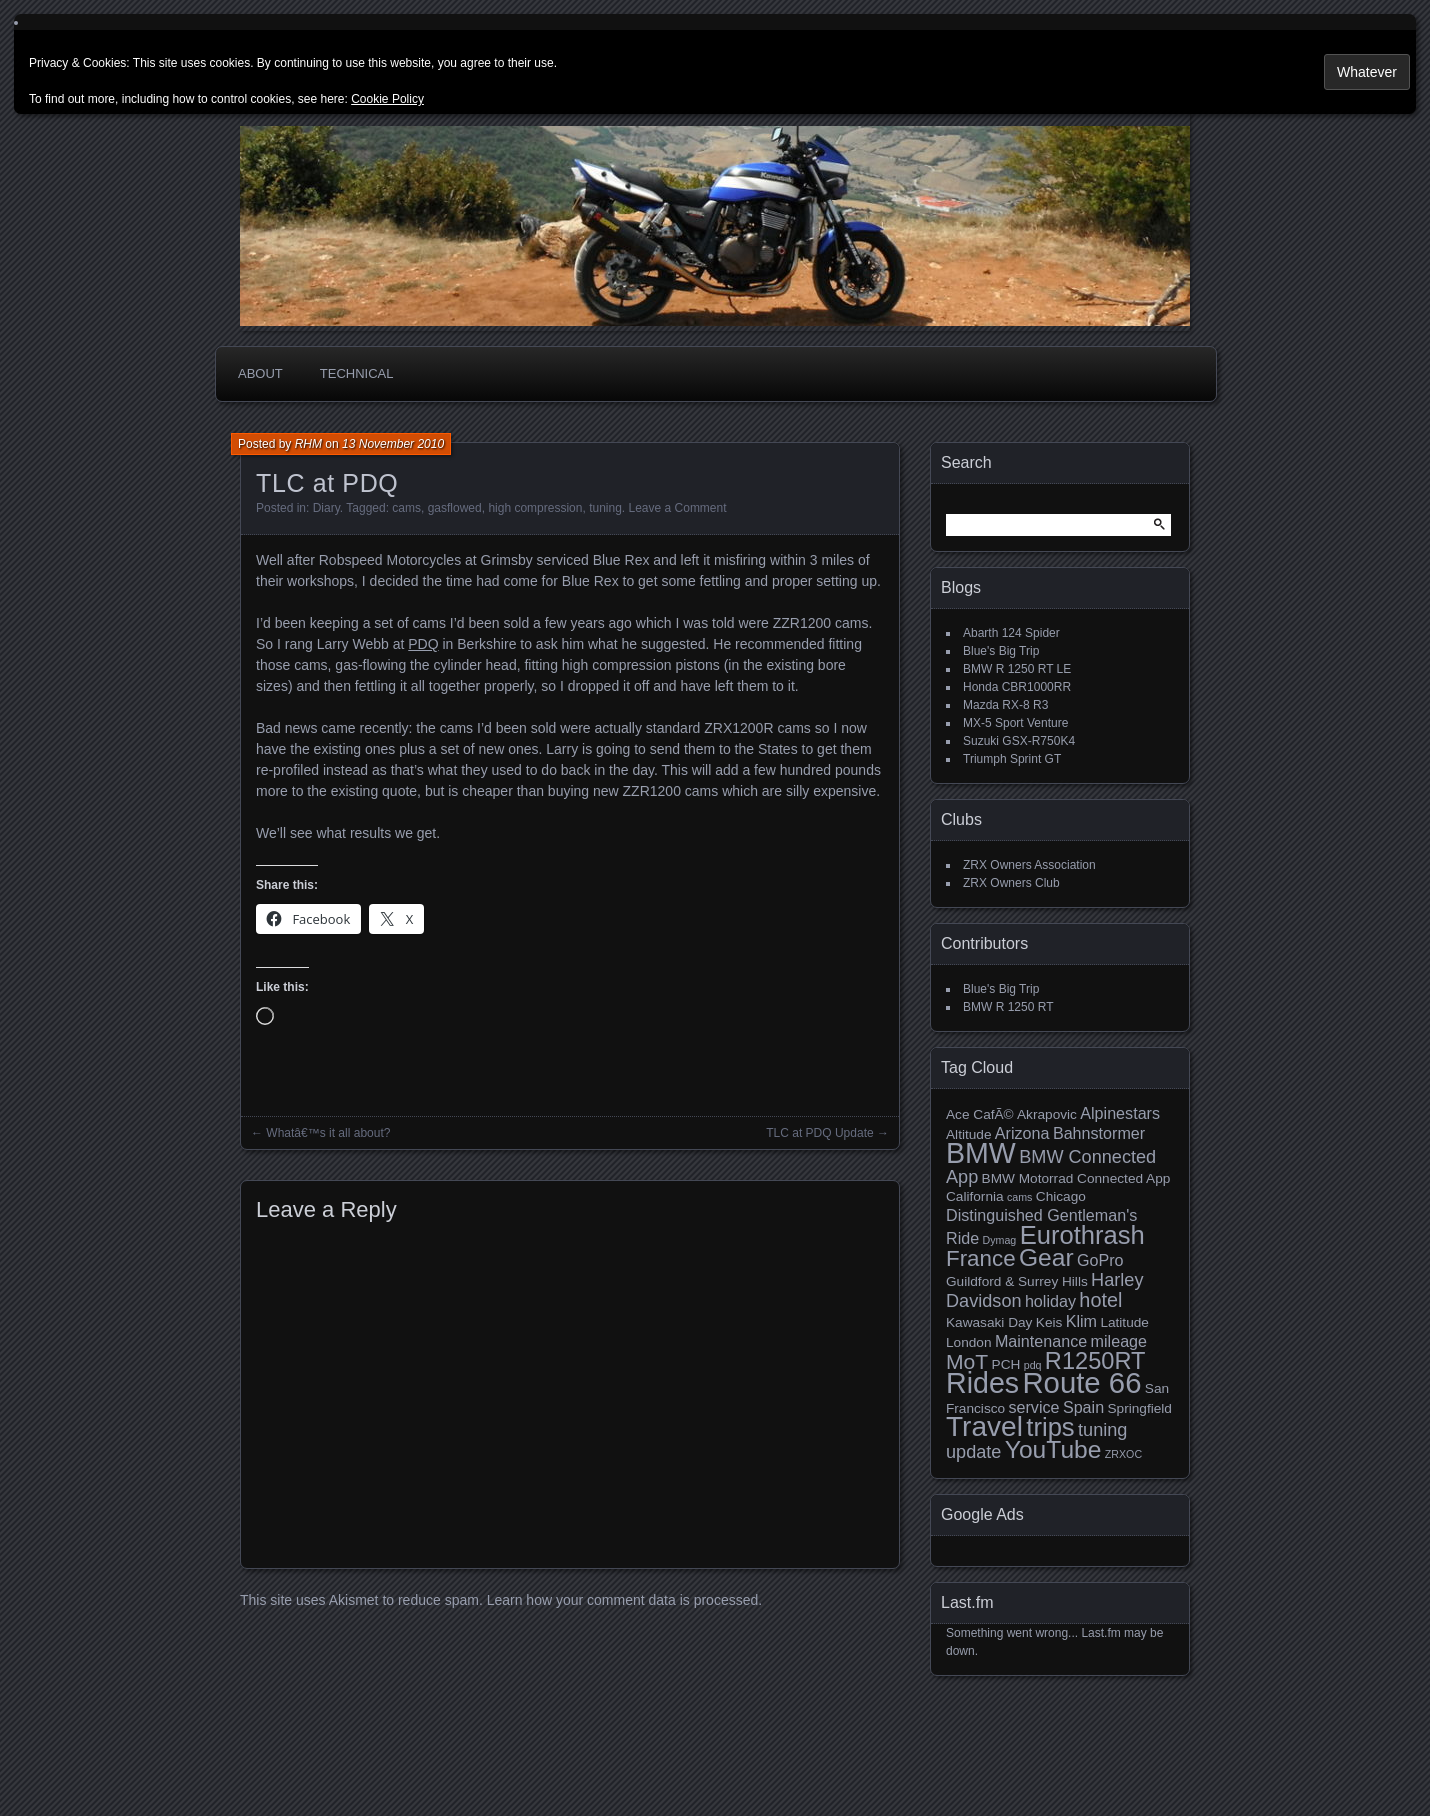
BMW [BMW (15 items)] (981, 1153)
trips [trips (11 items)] (1050, 1427)
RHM (308, 444)
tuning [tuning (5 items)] (1102, 1430)
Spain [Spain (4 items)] (1083, 1407)
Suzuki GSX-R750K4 (1019, 741)
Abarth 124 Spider (1011, 633)
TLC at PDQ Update (819, 1133)
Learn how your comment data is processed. (624, 1600)
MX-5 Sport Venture (1015, 723)
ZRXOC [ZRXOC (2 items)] (1123, 1454)
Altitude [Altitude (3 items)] (969, 1134)
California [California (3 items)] (975, 1196)
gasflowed (455, 508)
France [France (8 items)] (981, 1258)
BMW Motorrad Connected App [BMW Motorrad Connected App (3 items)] (1076, 1178)
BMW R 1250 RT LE (1017, 669)
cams (406, 508)
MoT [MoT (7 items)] (967, 1361)
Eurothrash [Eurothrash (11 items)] (1082, 1235)
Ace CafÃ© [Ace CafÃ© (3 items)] (980, 1114)
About (260, 373)
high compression (535, 508)
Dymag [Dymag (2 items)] (1000, 1240)
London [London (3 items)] (969, 1342)
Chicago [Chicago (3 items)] (1061, 1196)
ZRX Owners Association (1029, 865)
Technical (357, 373)
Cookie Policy (387, 99)
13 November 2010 (393, 444)
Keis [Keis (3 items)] (1049, 1322)
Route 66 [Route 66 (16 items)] (1081, 1382)
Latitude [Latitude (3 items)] (1124, 1322)
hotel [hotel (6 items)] (1100, 1300)
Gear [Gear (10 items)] (1046, 1257)
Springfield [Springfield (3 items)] (1139, 1408)
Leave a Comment (678, 508)
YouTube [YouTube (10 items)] (1053, 1449)
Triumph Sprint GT (1012, 759)
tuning (605, 508)
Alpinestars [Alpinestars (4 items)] (1120, 1113)
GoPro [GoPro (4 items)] (1100, 1260)
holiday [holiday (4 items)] (1050, 1301)
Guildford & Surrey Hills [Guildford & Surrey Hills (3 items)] (1017, 1281)
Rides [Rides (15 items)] (982, 1383)
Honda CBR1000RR (1017, 687)
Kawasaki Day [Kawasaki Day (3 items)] (989, 1322)
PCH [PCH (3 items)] (1006, 1364)
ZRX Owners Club (1011, 883)
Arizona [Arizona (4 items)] (1022, 1133)
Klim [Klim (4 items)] (1081, 1321)
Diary (326, 508)
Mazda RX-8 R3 (1005, 705)
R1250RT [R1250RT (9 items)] (1095, 1361)
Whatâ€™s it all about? (328, 1133)
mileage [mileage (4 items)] (1119, 1341)
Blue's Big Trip (1001, 651)
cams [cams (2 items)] (1019, 1197)
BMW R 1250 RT (1008, 1007)
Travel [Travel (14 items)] (984, 1426)
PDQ (423, 644)
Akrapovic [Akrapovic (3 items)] (1047, 1114)
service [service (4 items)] (1033, 1407)
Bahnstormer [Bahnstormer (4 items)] (1099, 1133)
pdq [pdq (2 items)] (1033, 1365)
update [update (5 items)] (973, 1452)
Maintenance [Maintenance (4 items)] (1041, 1341)
